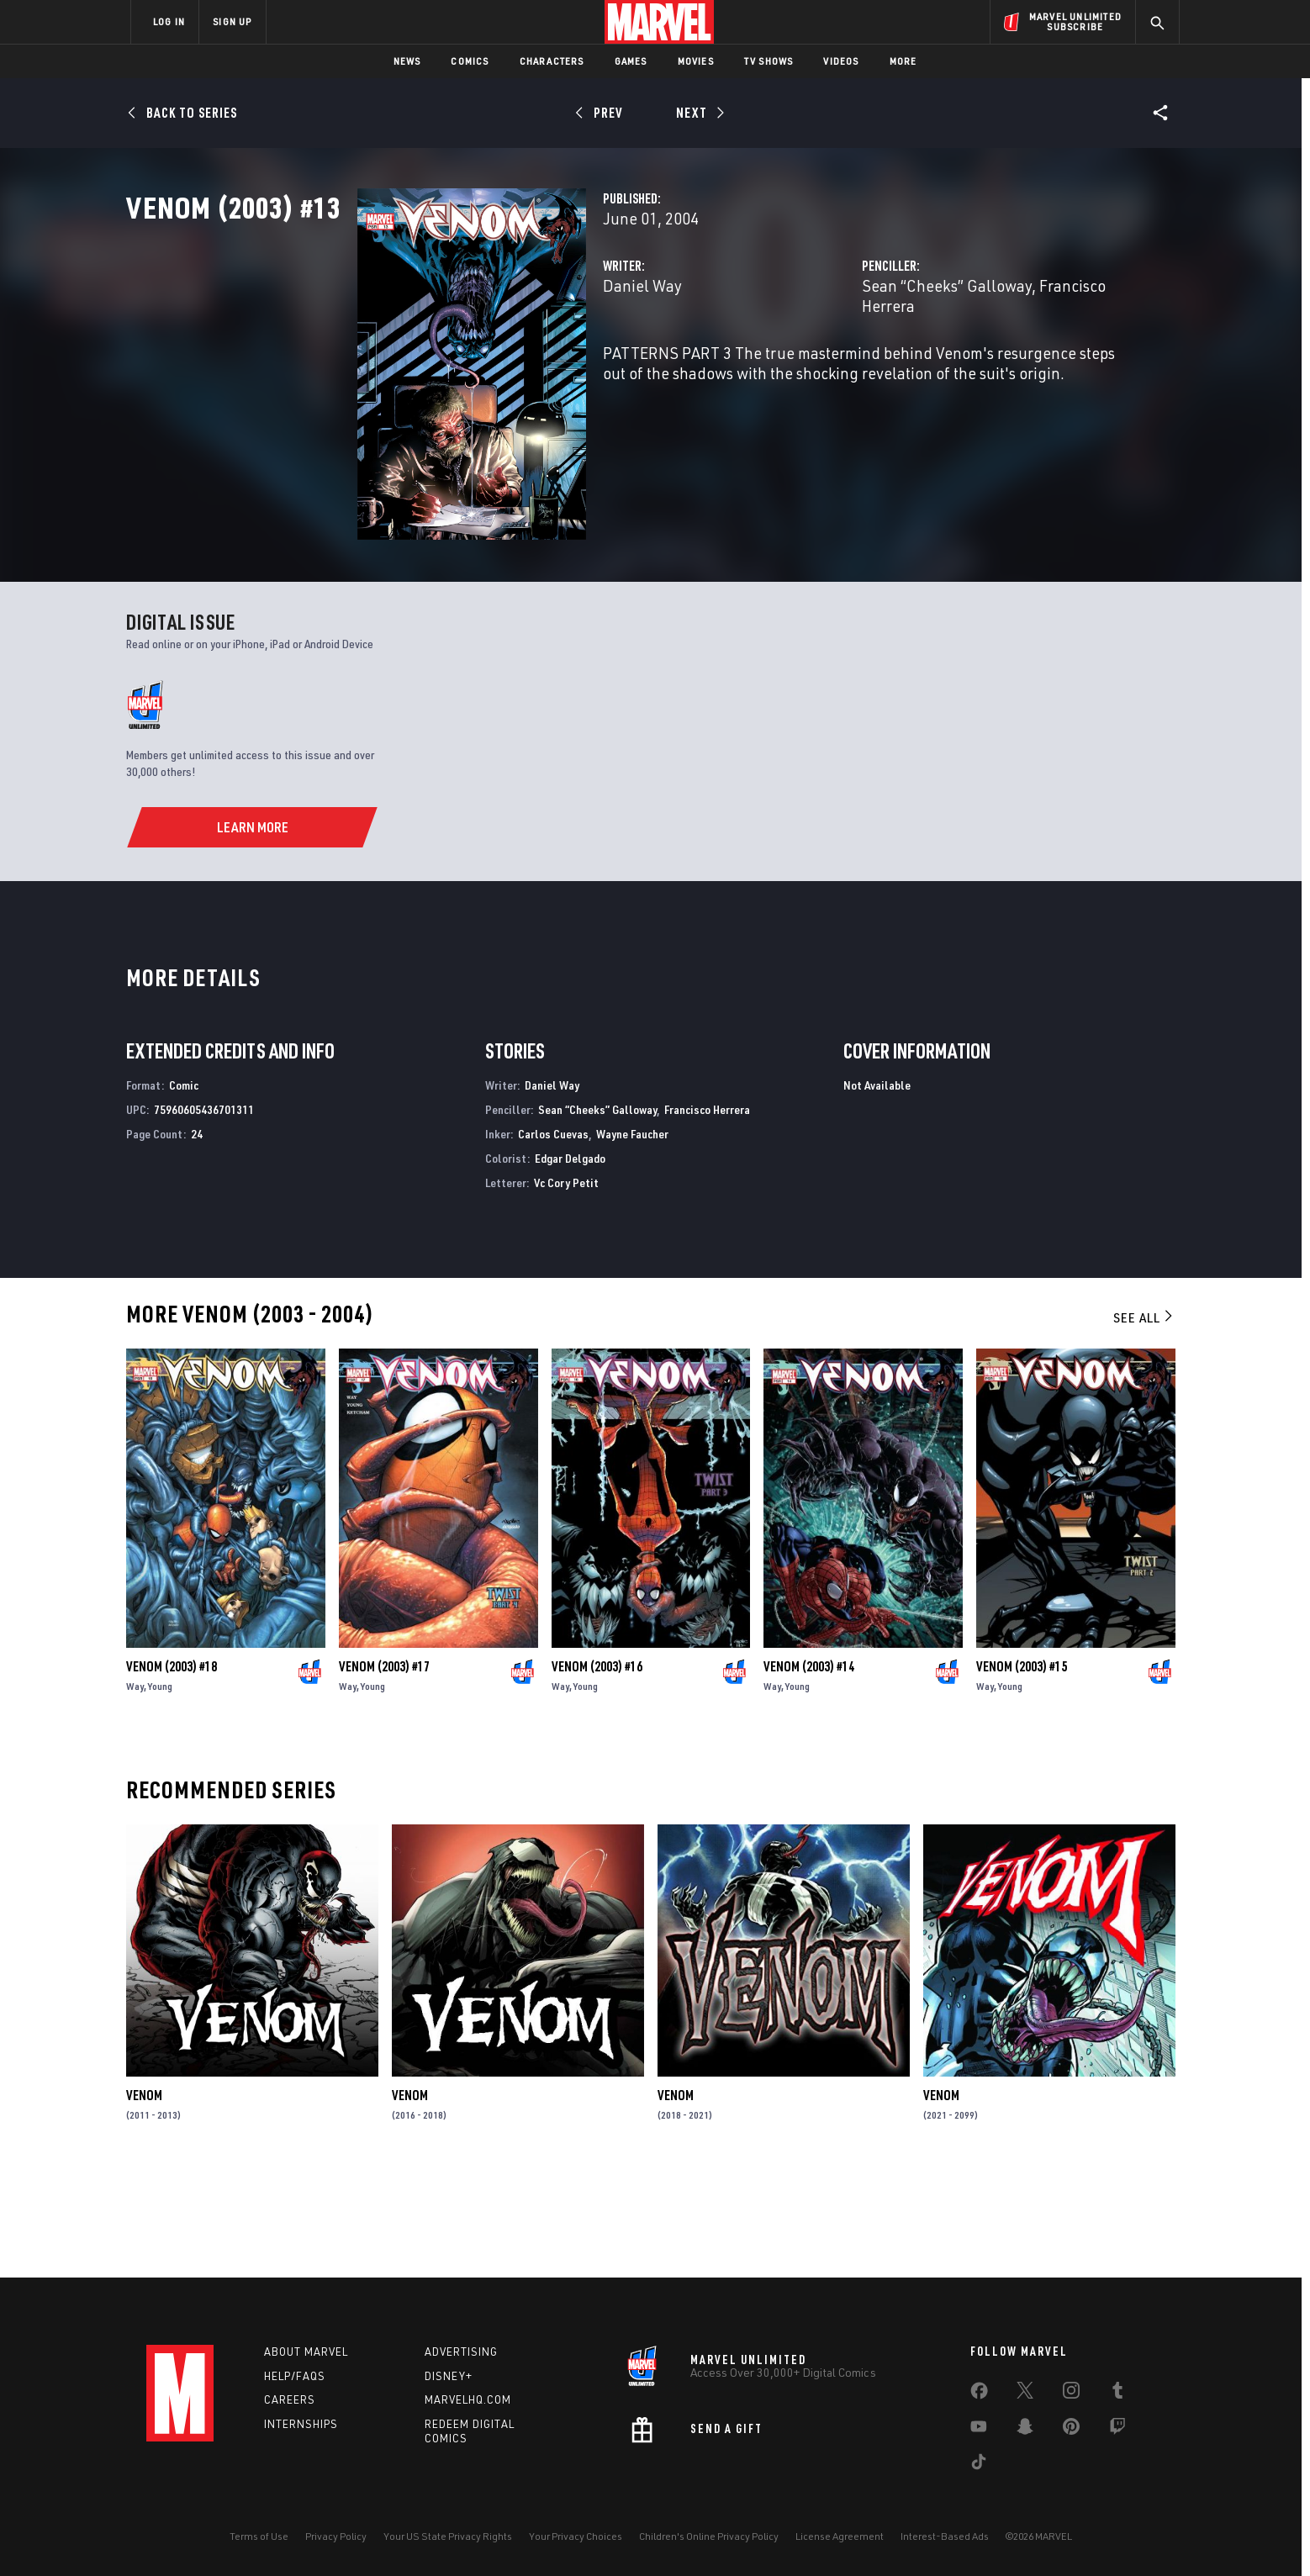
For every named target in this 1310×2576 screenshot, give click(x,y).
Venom (144, 2196)
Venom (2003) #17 (384, 1767)
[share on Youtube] (978, 2429)
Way (135, 1787)
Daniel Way (480, 359)
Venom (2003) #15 (1021, 1767)
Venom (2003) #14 (808, 1767)
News (407, 61)
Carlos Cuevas (553, 1235)
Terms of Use (259, 2536)
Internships (301, 2424)
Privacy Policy (336, 2536)
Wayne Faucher (632, 1235)
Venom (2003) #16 (597, 1767)
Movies (696, 61)
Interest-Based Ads (945, 2536)
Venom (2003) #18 (171, 1767)
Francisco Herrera (1020, 359)
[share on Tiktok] (978, 2465)
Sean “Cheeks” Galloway (866, 359)
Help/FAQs (294, 2376)
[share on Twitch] (1117, 2429)
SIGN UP (232, 21)
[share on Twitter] (1025, 2393)
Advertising (461, 2351)
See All (1144, 1419)
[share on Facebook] (979, 2394)
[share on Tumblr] (1117, 2393)
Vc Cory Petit (566, 1283)
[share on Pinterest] (1071, 2429)
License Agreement (839, 2536)
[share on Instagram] (1071, 2393)
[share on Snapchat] (1025, 2429)
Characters (552, 61)
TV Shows (769, 61)
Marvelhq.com (468, 2399)
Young (160, 1787)
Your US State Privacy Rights (447, 2536)
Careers (289, 2399)
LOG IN (169, 21)
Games (631, 61)
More (903, 61)
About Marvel (306, 2351)
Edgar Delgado (570, 1260)
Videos (840, 61)
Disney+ (449, 2376)
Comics (470, 61)
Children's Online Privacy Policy (709, 2536)
